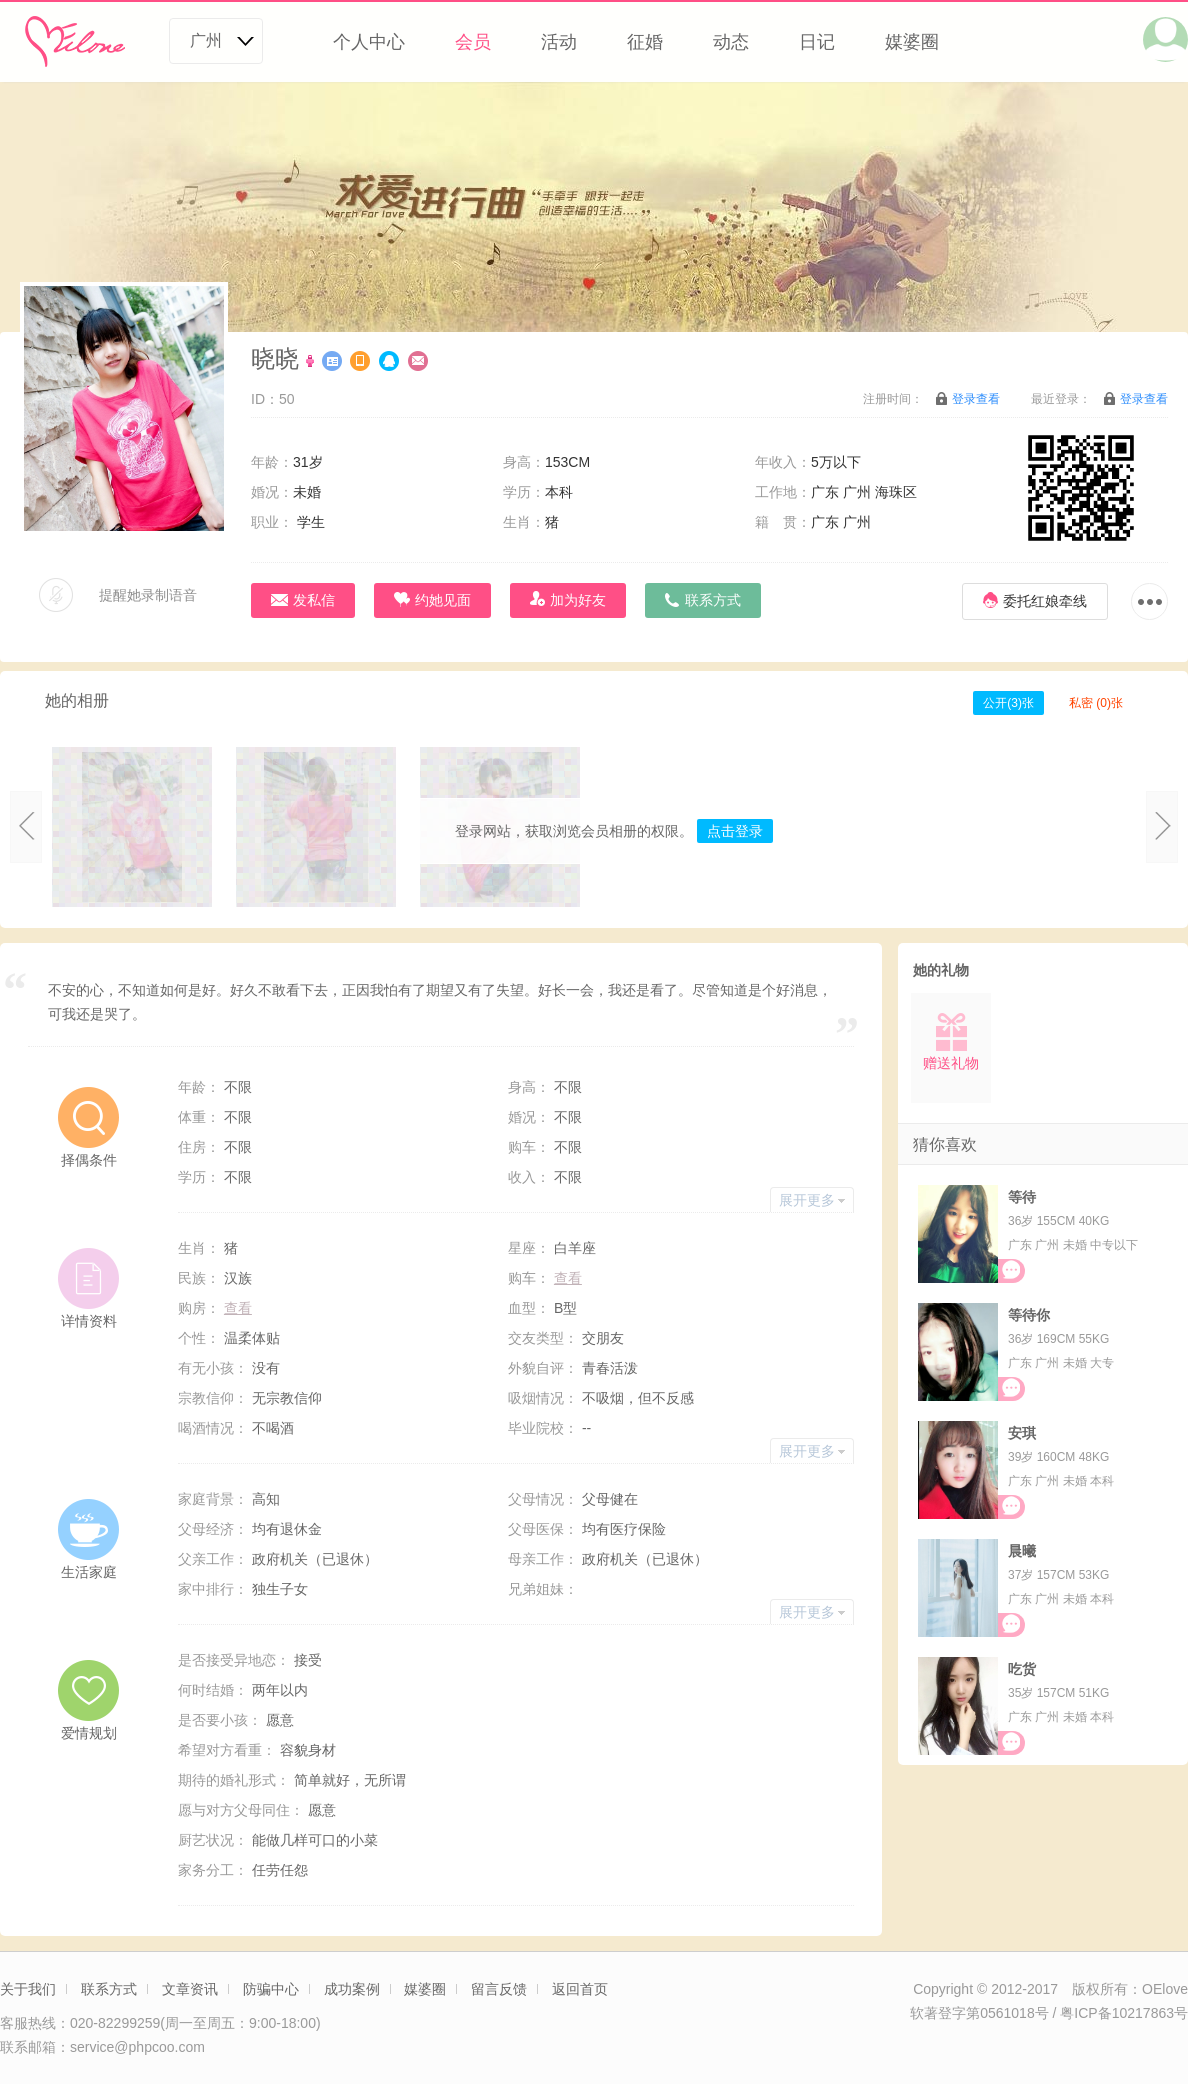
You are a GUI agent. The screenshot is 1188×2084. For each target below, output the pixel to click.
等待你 (1029, 1315)
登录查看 (976, 399)
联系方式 (109, 1989)
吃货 (1022, 1669)
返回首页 (580, 1989)
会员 (473, 42)
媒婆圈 (912, 42)
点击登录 (735, 831)
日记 (817, 42)
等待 (1022, 1197)
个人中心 (369, 42)
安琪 (1022, 1433)
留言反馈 (499, 1989)
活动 (559, 42)
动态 (731, 42)
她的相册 (77, 700)
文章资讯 (190, 1989)
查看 (568, 1278)
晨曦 (1022, 1551)
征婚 (645, 42)
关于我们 (28, 1989)
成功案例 (352, 1989)
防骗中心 (271, 1989)
